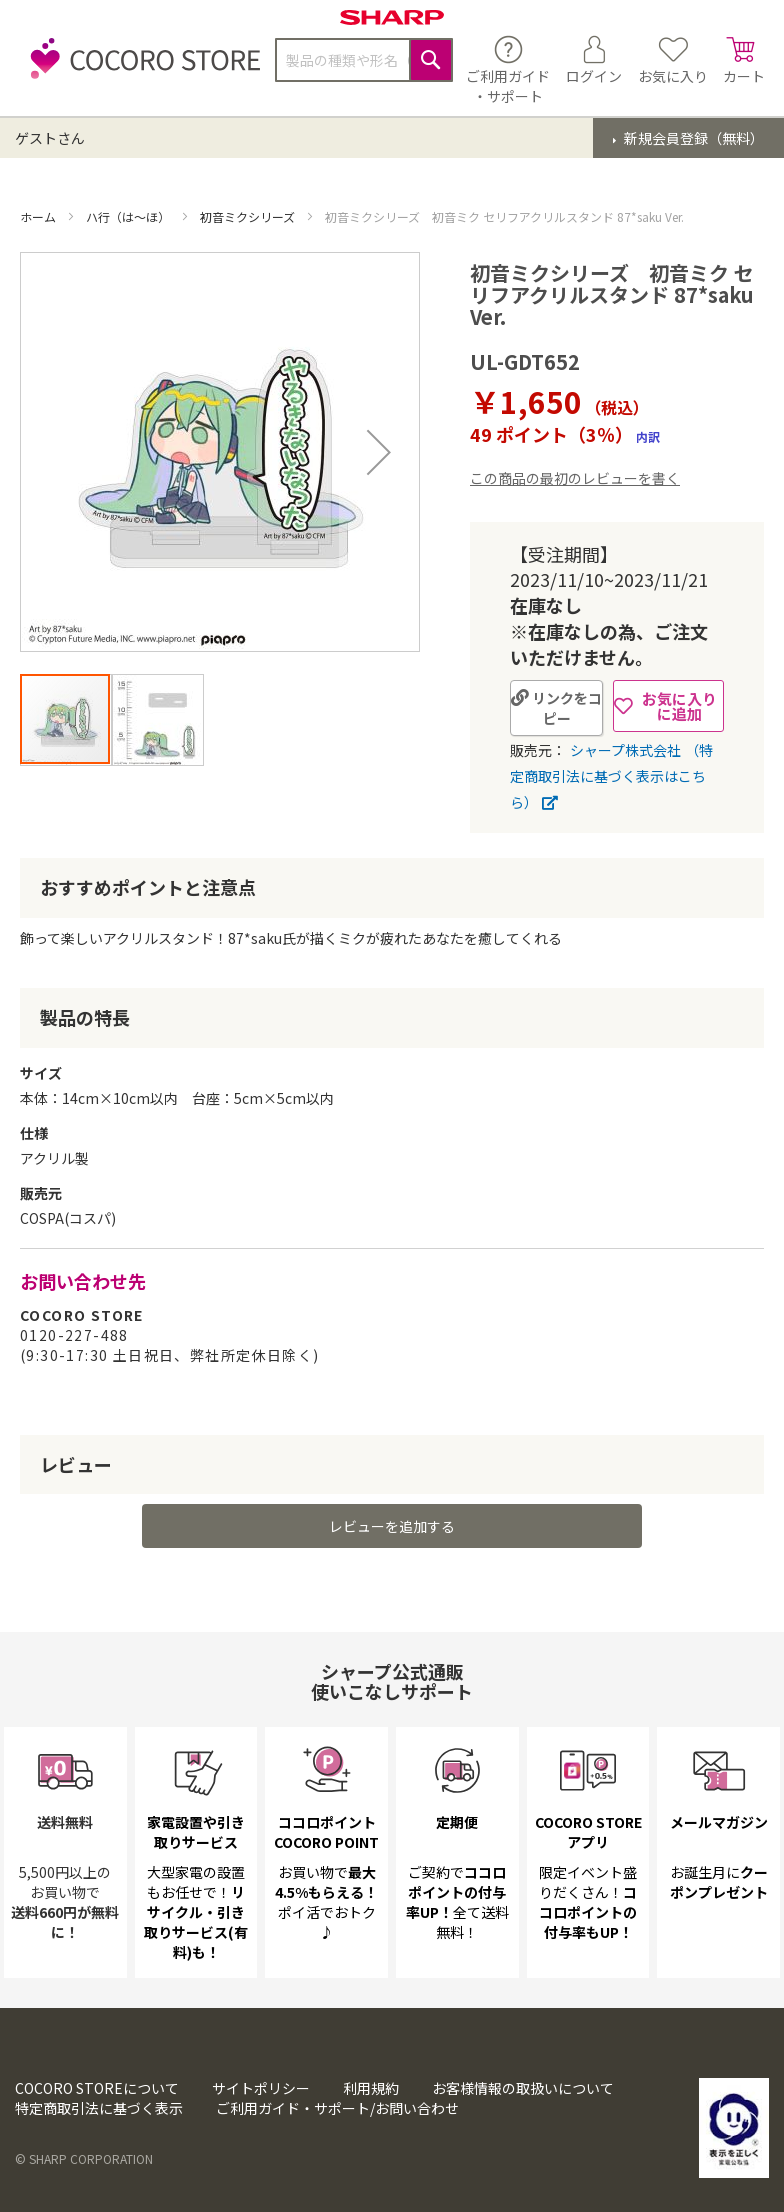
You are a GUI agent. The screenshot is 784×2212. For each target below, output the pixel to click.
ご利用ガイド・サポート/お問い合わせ (337, 2108)
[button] (379, 452)
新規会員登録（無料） (692, 138)
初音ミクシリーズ (249, 216)
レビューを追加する (392, 1526)
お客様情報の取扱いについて (523, 2088)
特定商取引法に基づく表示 (99, 2108)
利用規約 (371, 2088)
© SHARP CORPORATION (84, 2158)
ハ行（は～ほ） (129, 216)
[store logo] (140, 69)
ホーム (39, 216)
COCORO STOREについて (97, 2088)
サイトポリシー (261, 2088)
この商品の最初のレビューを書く (575, 478)
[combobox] (364, 60)
